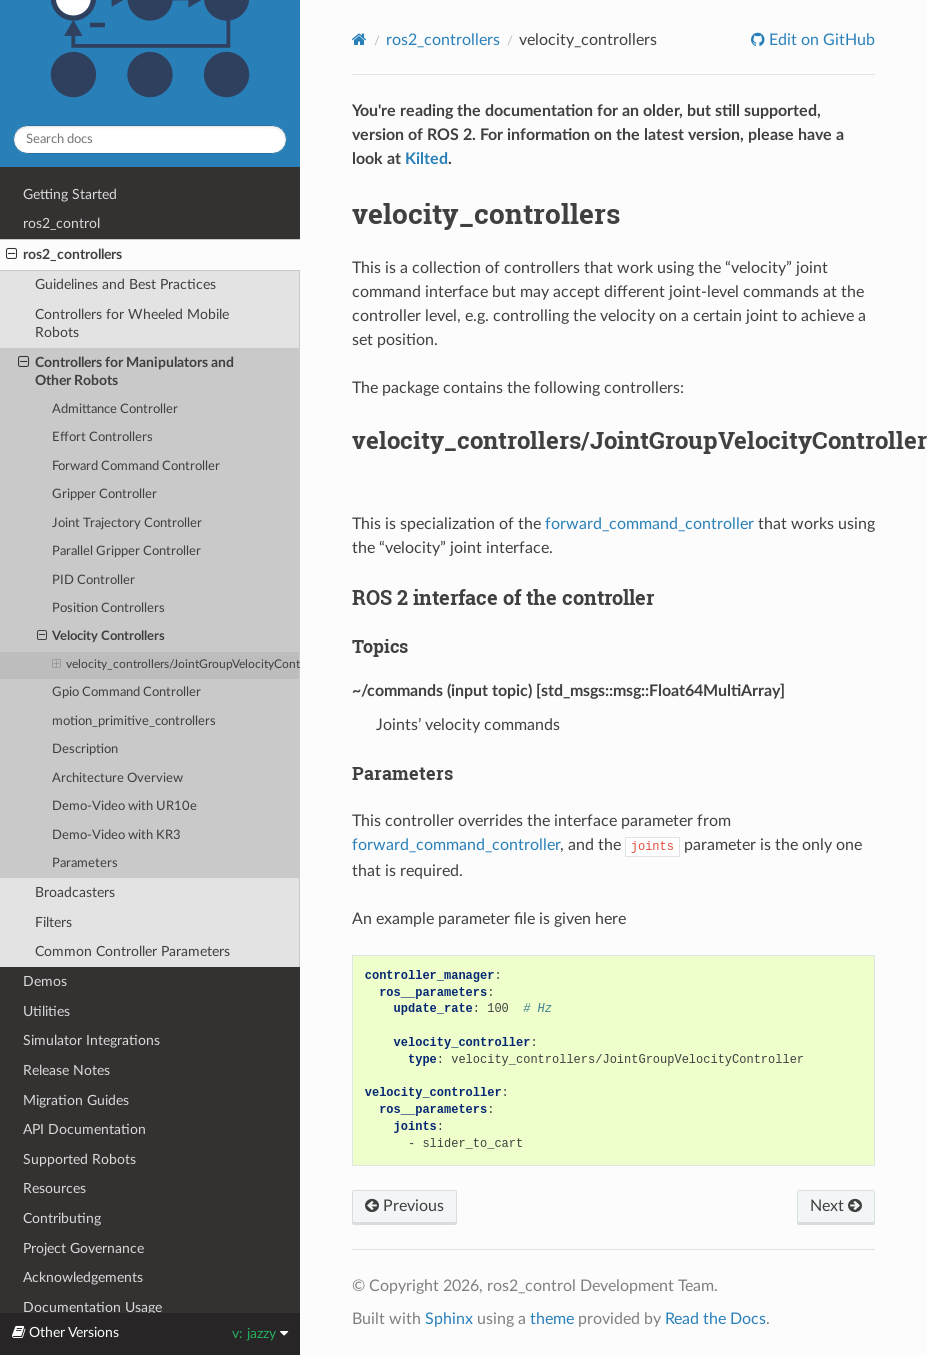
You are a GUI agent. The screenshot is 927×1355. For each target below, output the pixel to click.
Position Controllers (108, 608)
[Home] (359, 39)
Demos (45, 981)
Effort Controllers (102, 437)
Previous (404, 1206)
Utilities (46, 1011)
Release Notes (66, 1070)
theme (552, 1319)
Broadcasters (75, 892)
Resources (54, 1188)
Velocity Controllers (101, 637)
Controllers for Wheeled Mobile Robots (132, 323)
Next (836, 1206)
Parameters (85, 863)
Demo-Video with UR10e (124, 806)
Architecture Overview (117, 778)
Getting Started (70, 194)
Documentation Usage (92, 1307)
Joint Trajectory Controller (127, 523)
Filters (53, 922)
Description (85, 749)
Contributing (62, 1218)
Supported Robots (79, 1159)
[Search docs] (150, 139)
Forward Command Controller (136, 466)
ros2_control (61, 223)
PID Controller (93, 580)
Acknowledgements (83, 1277)
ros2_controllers (64, 255)
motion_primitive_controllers (134, 721)
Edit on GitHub (820, 40)
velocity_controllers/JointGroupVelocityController (176, 665)
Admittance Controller (115, 409)
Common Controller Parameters (132, 951)
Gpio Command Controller (126, 692)
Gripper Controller (104, 494)
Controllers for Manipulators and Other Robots (126, 371)
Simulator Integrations (91, 1040)
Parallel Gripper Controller (126, 551)
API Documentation (84, 1129)
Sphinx (449, 1319)
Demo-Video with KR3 (116, 835)
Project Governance (83, 1248)
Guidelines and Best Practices (125, 284)
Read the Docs (715, 1319)
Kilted (426, 159)
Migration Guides (76, 1100)
